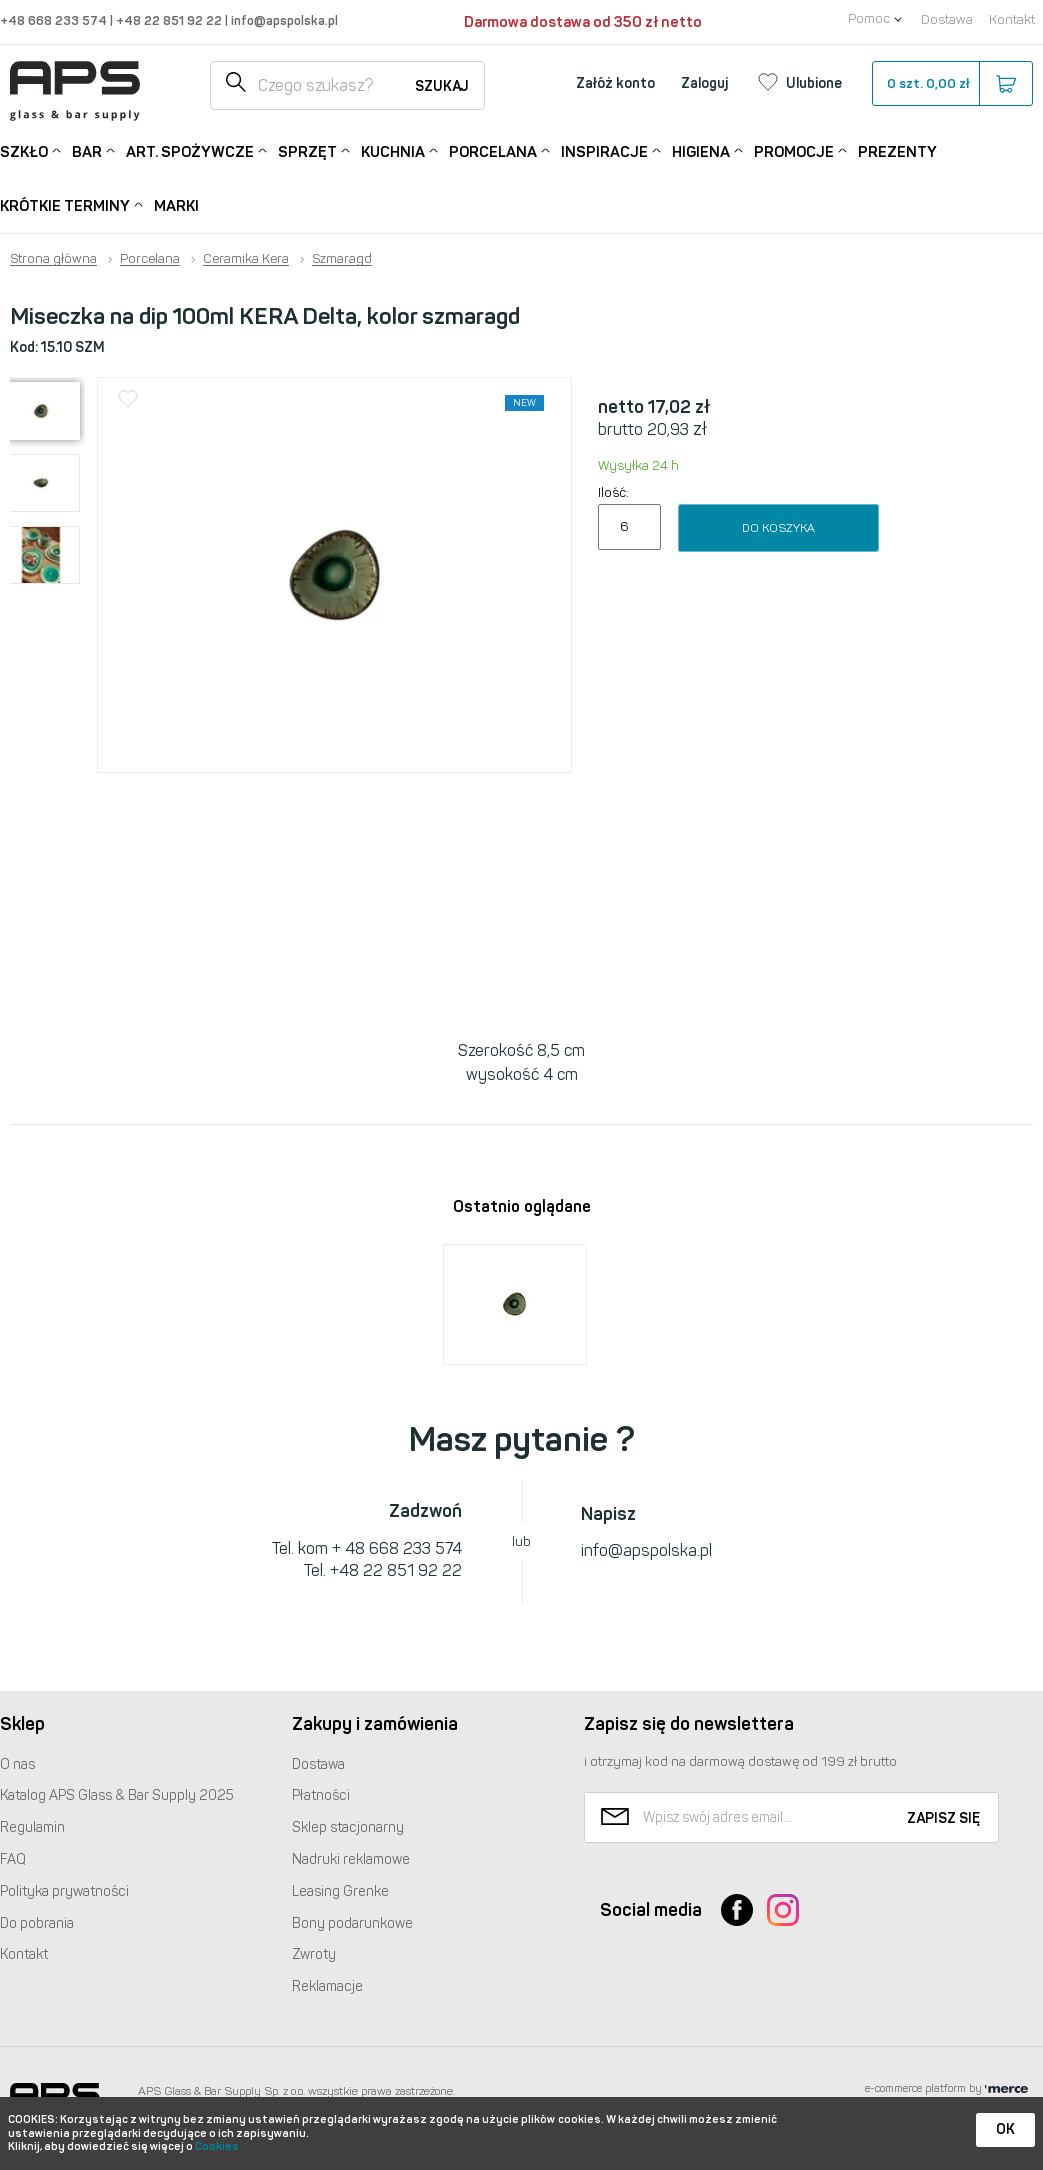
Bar (87, 150)
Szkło (24, 150)
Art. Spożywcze (190, 150)
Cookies (217, 2146)
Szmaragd (342, 259)
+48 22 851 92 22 (170, 20)
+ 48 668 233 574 (397, 1548)
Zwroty (314, 1954)
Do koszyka (778, 528)
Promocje (794, 150)
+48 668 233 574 (55, 20)
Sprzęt (307, 150)
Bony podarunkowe (352, 1923)
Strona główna (53, 259)
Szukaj (442, 86)
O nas (17, 1764)
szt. (951, 84)
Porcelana (493, 150)
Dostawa (947, 19)
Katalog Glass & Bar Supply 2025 (117, 1795)
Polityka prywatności (64, 1891)
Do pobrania (37, 1923)
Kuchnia (393, 150)
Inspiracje (604, 150)
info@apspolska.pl (283, 20)
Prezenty (897, 152)
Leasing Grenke (340, 1891)
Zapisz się (943, 1818)
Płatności (321, 1795)
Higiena (701, 150)
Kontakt (1012, 19)
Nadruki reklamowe (351, 1859)
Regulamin (32, 1827)
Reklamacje (327, 1986)
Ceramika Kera (246, 259)
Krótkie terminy (65, 204)
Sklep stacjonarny (348, 1827)
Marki (176, 206)
